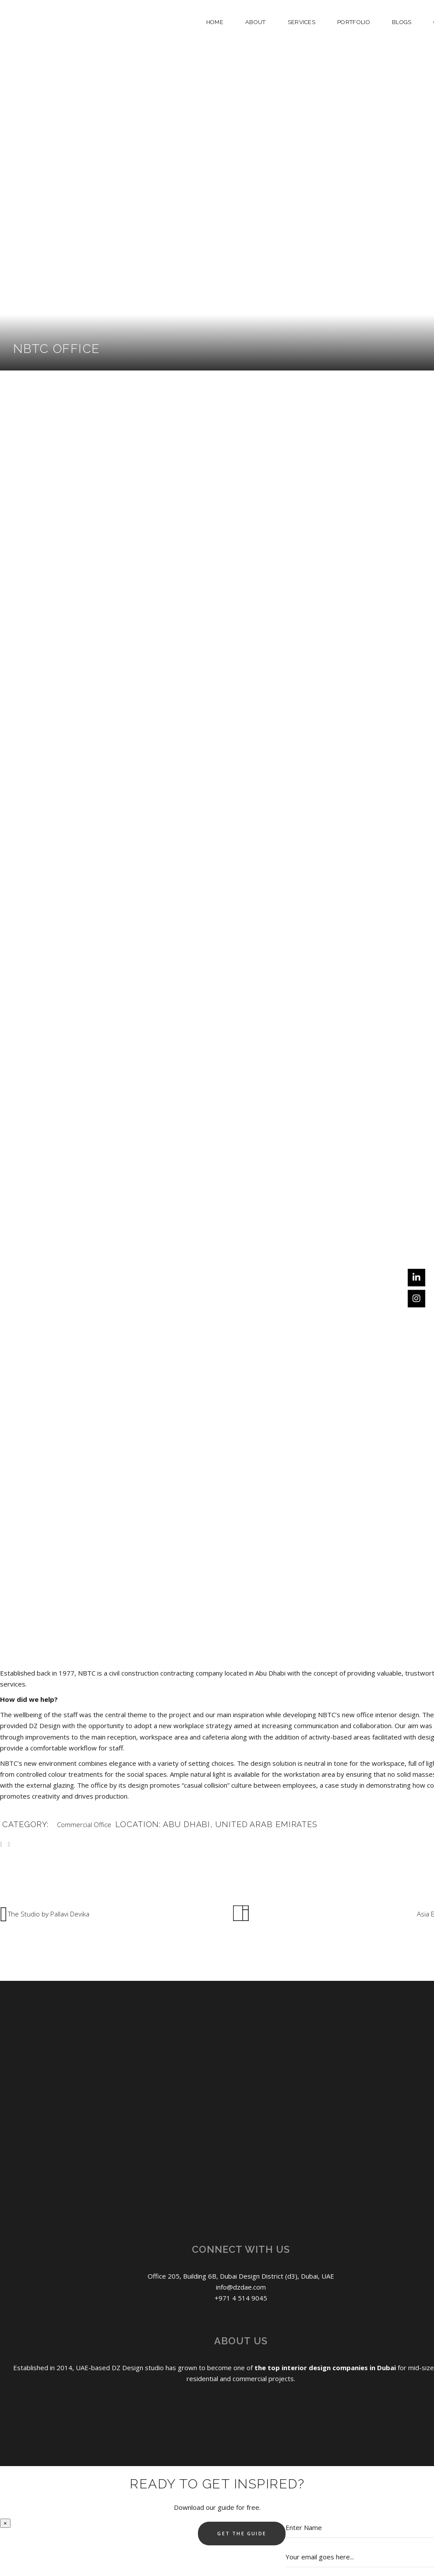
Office (102, 1824)
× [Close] (5, 2523)
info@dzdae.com (241, 2287)
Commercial (74, 1824)
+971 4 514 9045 (241, 2298)
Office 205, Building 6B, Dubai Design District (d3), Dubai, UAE (241, 2276)
